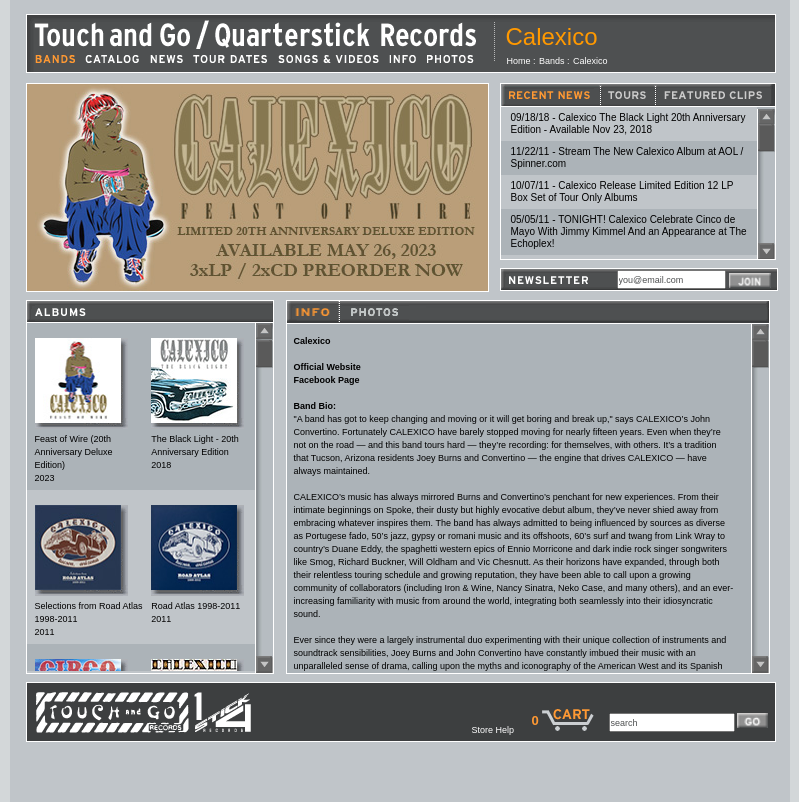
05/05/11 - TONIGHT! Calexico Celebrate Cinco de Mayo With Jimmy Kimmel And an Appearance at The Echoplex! (629, 231)
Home (519, 61)
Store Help (501, 730)
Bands (552, 61)
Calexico (590, 61)
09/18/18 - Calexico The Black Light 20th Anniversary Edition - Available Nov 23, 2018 (628, 123)
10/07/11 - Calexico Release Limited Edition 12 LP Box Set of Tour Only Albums (622, 191)
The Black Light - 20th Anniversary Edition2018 (195, 452)
